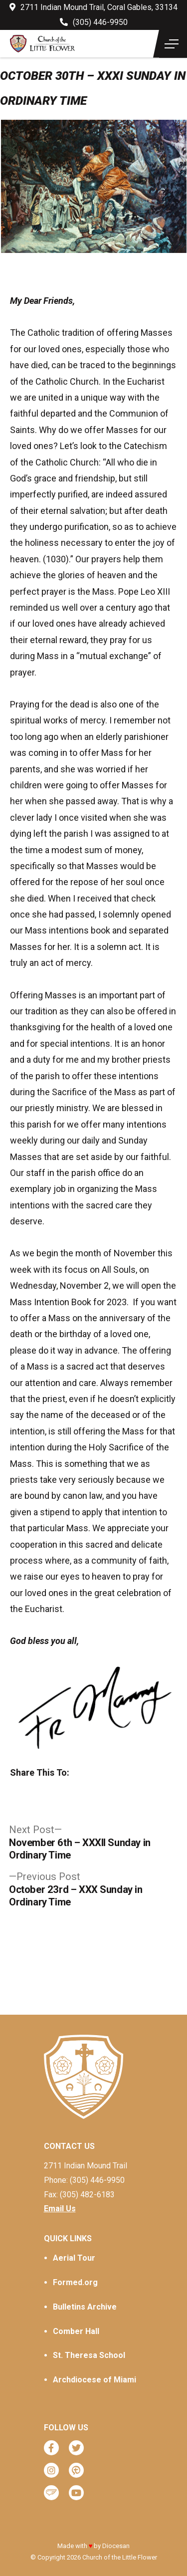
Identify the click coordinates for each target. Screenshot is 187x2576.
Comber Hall (76, 2331)
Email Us (60, 2208)
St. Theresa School (89, 2355)
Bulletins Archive (85, 2307)
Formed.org (75, 2282)
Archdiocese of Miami (94, 2379)
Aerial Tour (74, 2258)
